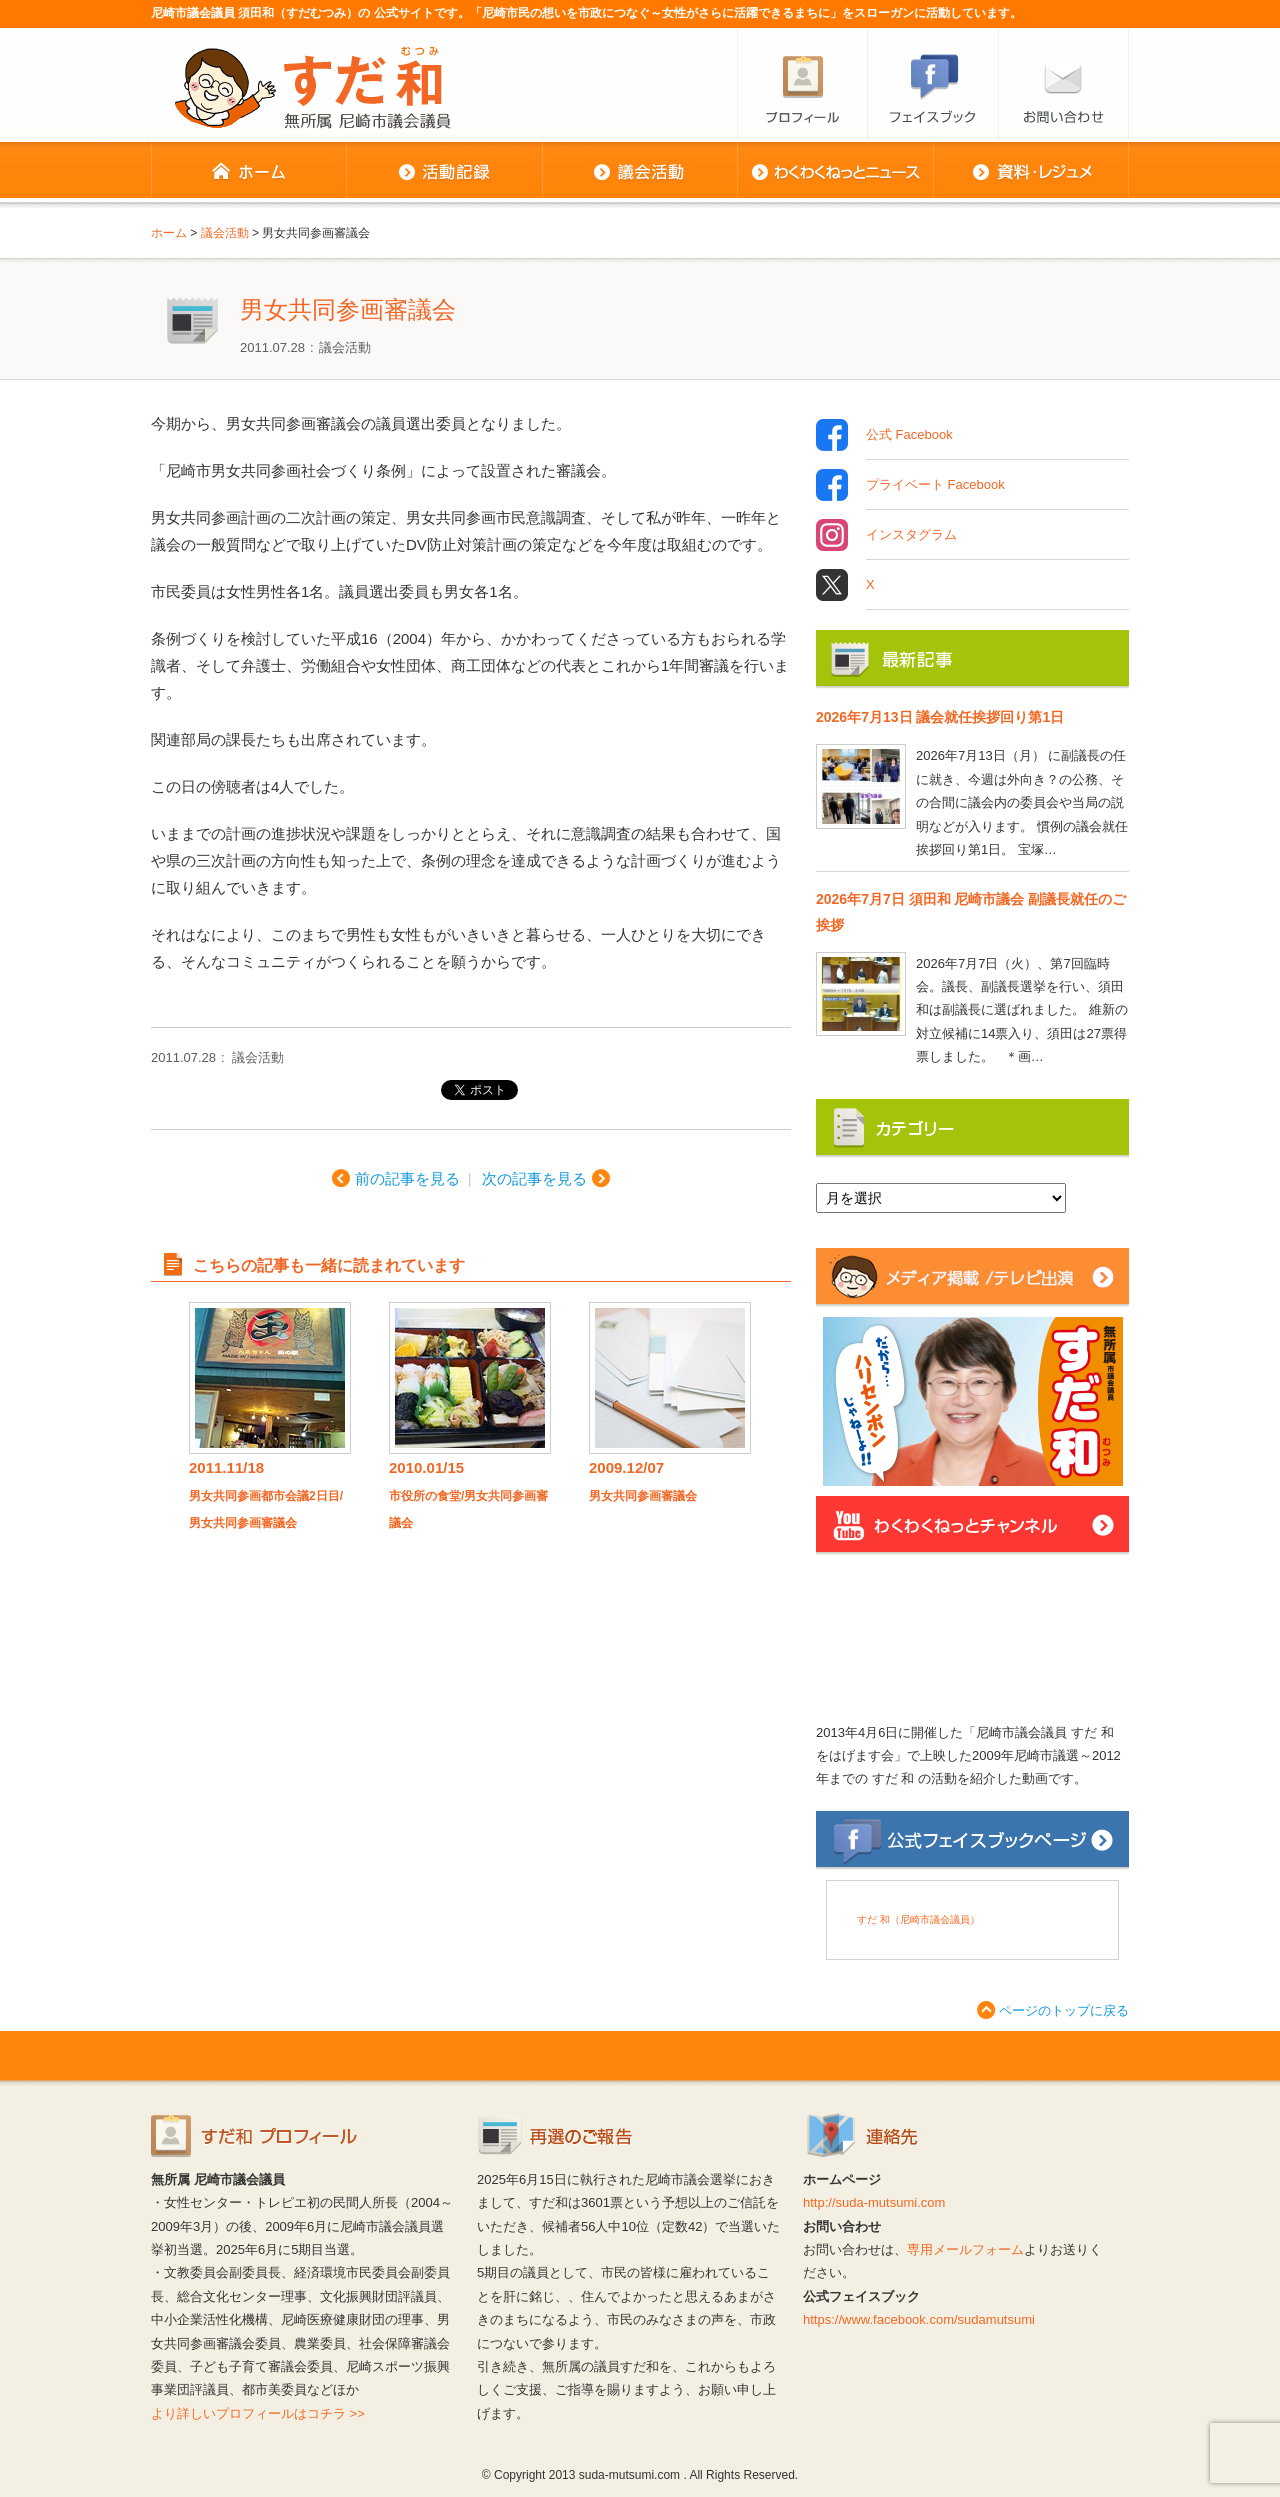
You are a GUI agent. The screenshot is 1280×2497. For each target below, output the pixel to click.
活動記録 (444, 172)
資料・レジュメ (1031, 172)
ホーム (248, 172)
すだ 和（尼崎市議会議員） (918, 1919)
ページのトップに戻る (1064, 2010)
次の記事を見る (534, 1178)
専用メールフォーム (965, 2249)
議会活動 (639, 172)
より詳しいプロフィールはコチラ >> (258, 2413)
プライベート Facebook (935, 485)
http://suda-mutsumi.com (874, 2202)
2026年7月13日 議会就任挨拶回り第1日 (940, 717)
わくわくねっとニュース (835, 172)
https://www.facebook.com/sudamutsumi (919, 2319)
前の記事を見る (407, 1178)
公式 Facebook (909, 435)
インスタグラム (911, 535)
